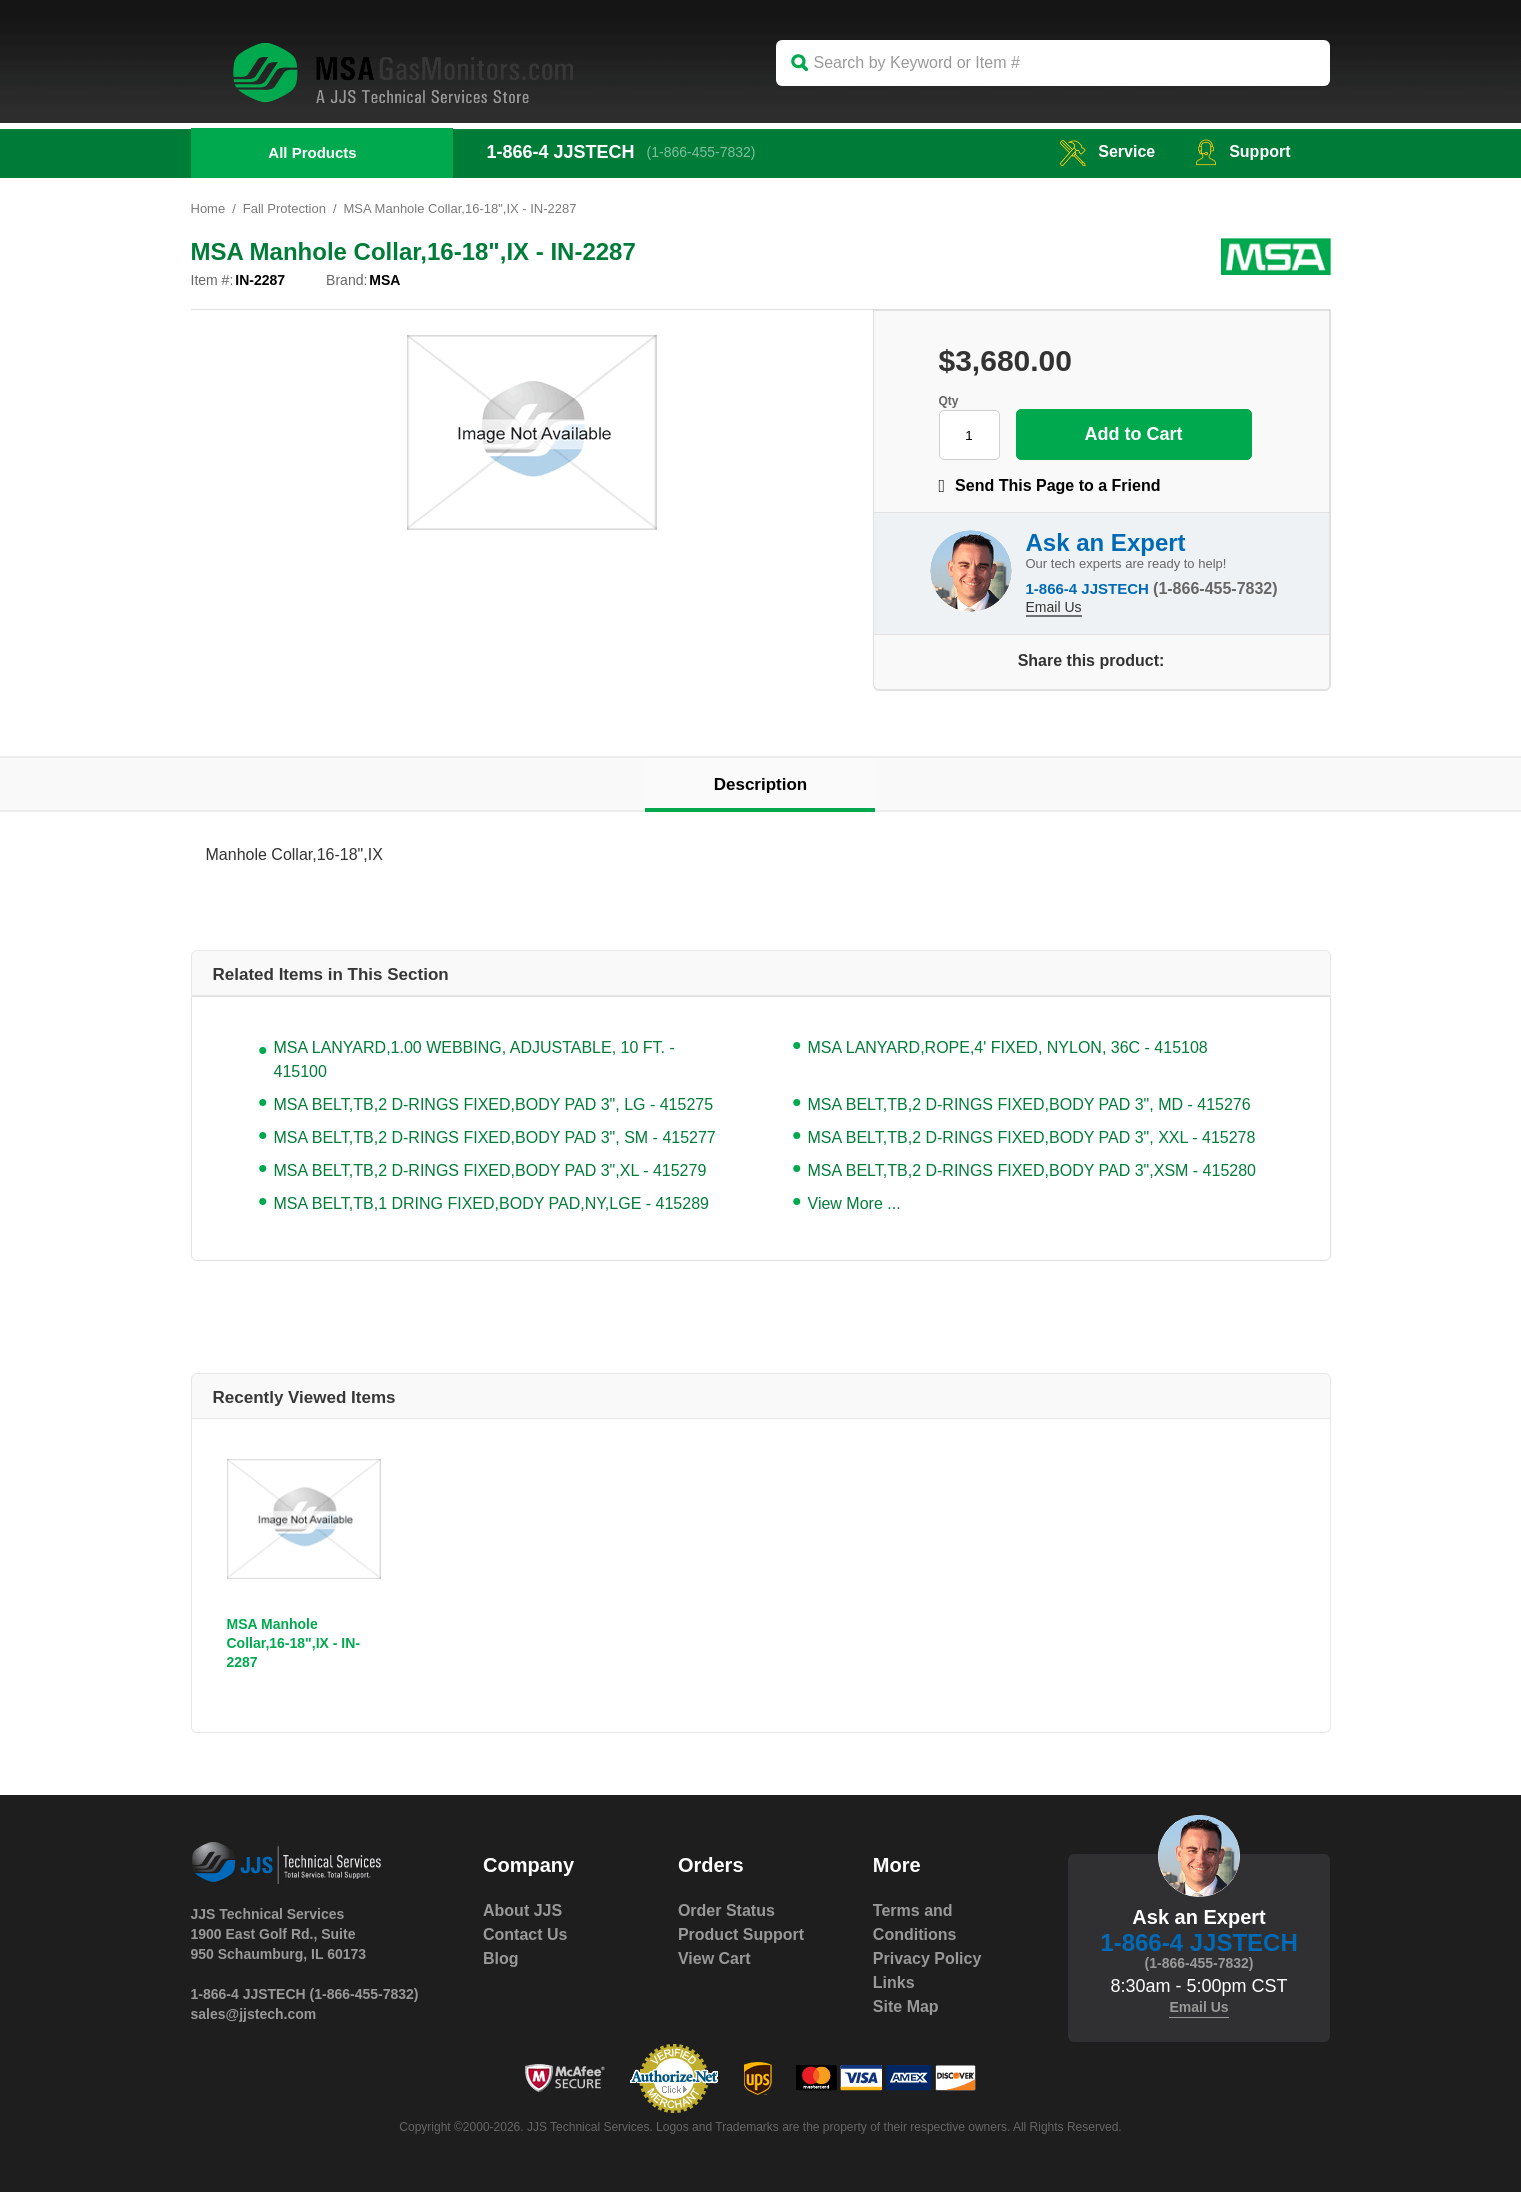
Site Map (906, 2006)
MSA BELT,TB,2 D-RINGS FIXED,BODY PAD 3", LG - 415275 (494, 1104)
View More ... (854, 1203)
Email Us (1054, 607)
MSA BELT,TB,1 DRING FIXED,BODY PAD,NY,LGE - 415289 (491, 1203)
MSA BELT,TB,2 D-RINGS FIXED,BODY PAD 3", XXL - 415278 (1032, 1137)
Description (761, 784)
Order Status (726, 1910)
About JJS (522, 1910)
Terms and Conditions (915, 1922)
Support (1242, 151)
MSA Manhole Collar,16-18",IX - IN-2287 (293, 1643)
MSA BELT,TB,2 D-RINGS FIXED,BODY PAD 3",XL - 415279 (490, 1170)
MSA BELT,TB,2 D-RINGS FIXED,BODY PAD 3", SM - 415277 (495, 1137)
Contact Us (525, 1934)
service (1107, 151)
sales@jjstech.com (254, 2014)
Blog (501, 1958)
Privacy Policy (927, 1958)
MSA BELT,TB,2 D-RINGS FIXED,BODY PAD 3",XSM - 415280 (1032, 1170)
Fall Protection (284, 208)
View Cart (714, 1958)
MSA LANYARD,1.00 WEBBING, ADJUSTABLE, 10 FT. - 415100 (474, 1059)
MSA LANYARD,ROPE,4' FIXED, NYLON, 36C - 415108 (1008, 1047)
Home (208, 208)
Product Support (741, 1934)
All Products (312, 152)
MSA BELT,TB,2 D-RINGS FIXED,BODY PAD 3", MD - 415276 (1029, 1104)
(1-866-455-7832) (701, 152)
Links (894, 1982)
